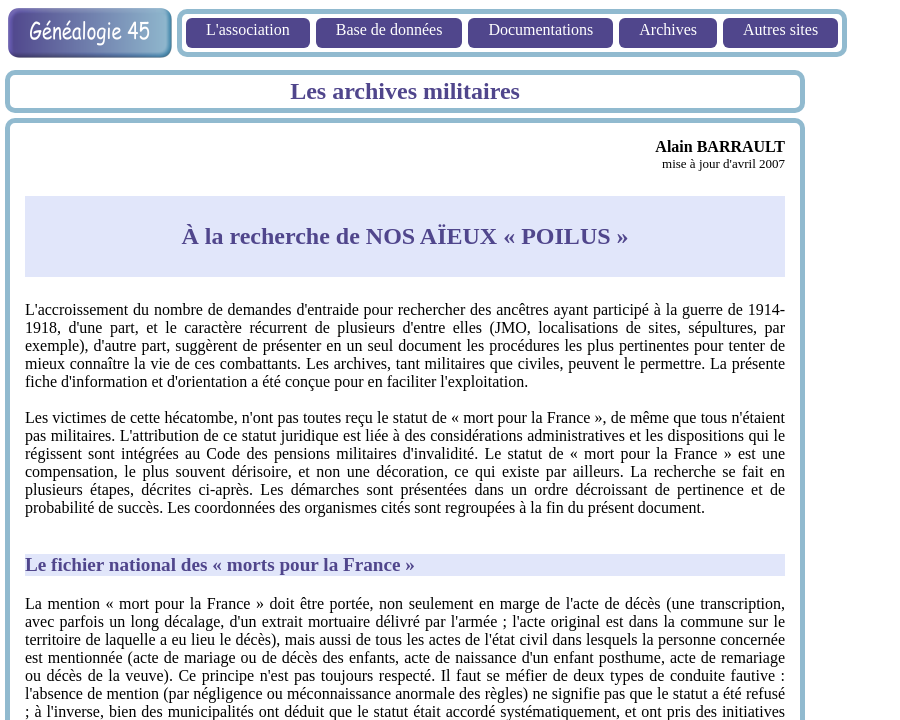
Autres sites (780, 29)
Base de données (389, 29)
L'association (248, 29)
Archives (668, 29)
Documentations (540, 29)
